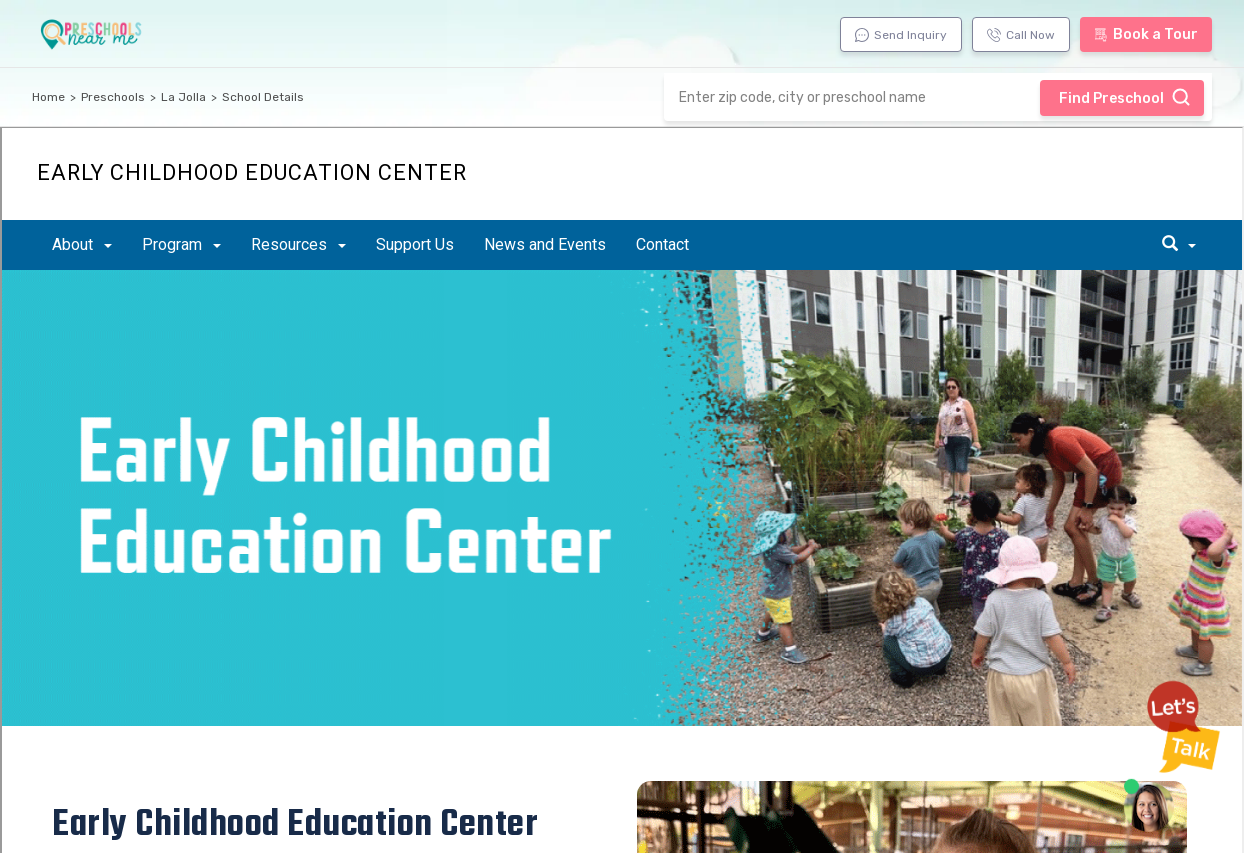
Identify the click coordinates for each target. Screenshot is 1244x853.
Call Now (1021, 35)
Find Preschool (1125, 97)
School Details (263, 97)
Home (48, 97)
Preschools (113, 97)
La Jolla (183, 97)
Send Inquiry (901, 35)
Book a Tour (1146, 34)
